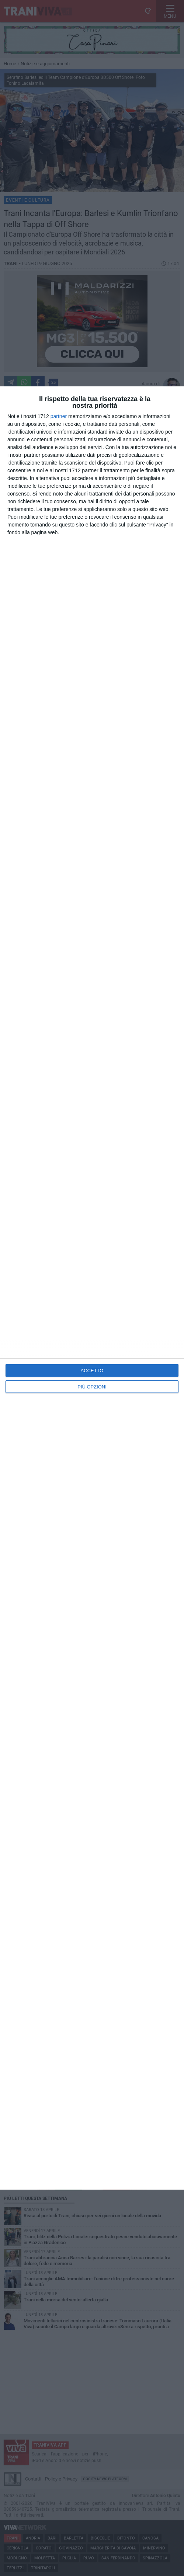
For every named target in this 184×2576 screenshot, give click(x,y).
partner (59, 416)
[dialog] (92, 1288)
